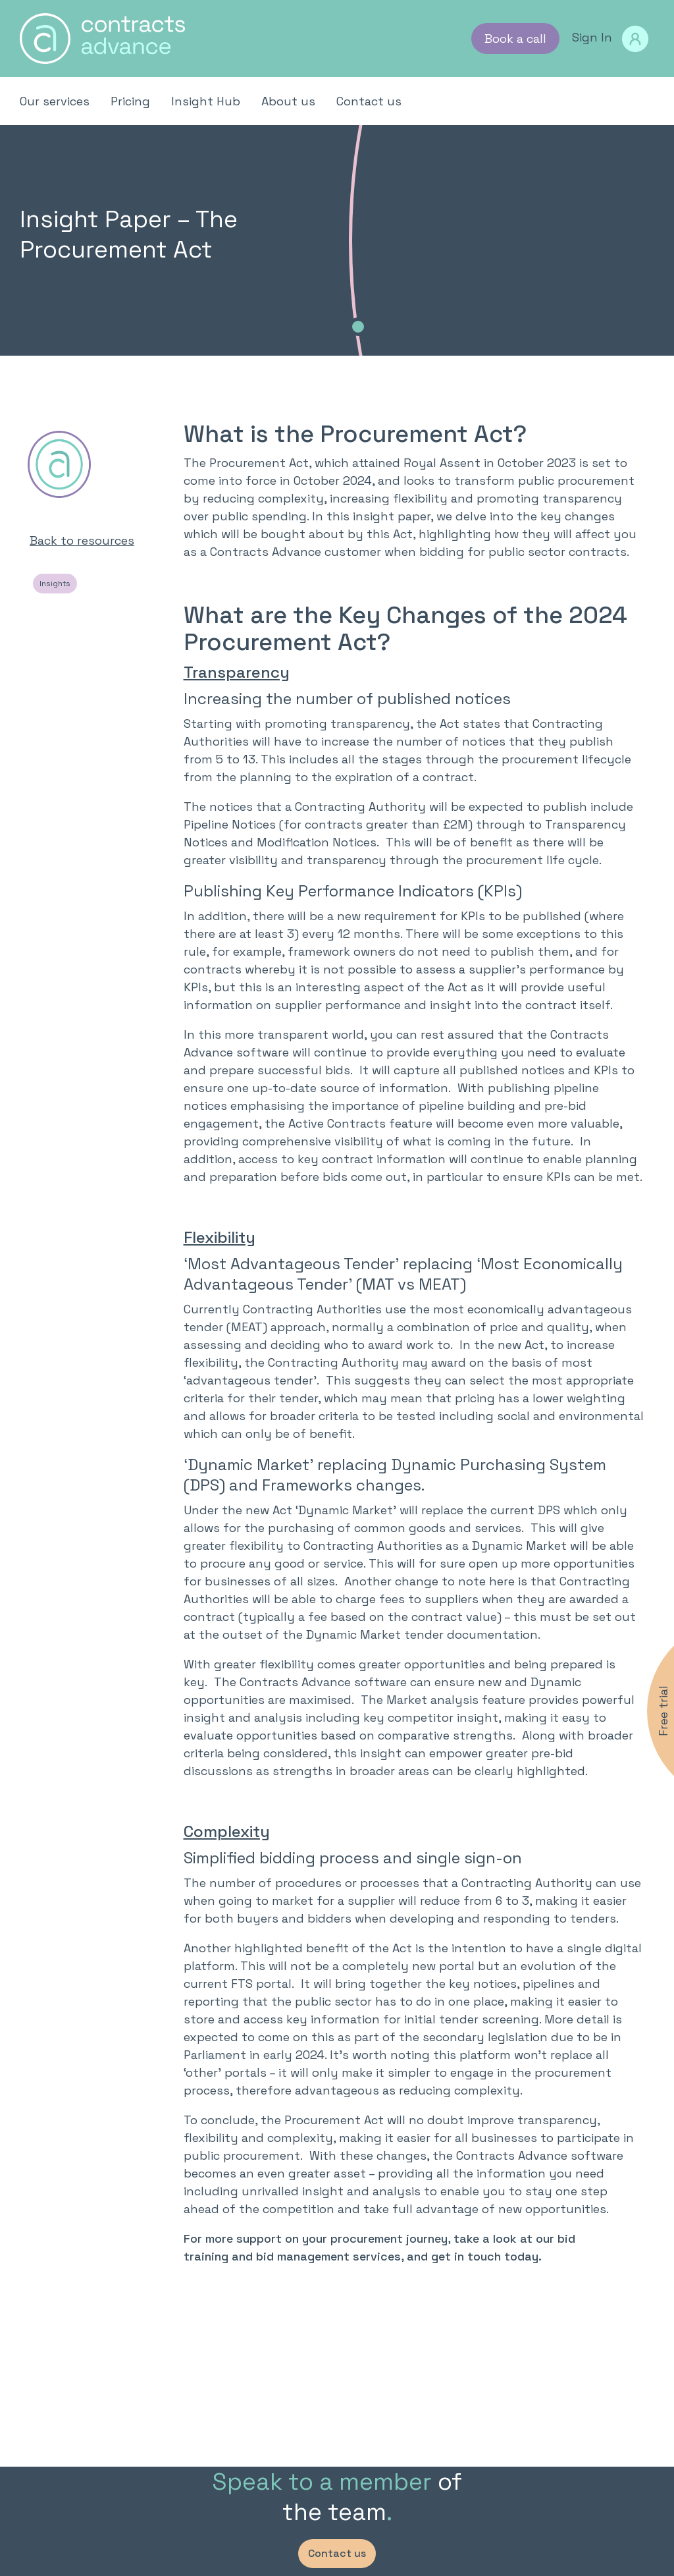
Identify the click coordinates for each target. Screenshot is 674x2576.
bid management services (328, 2256)
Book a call (515, 38)
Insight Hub (205, 101)
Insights (54, 583)
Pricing (130, 101)
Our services (55, 101)
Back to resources (82, 540)
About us (288, 101)
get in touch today (484, 2256)
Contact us (369, 101)
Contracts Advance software (539, 2155)
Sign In (610, 39)
